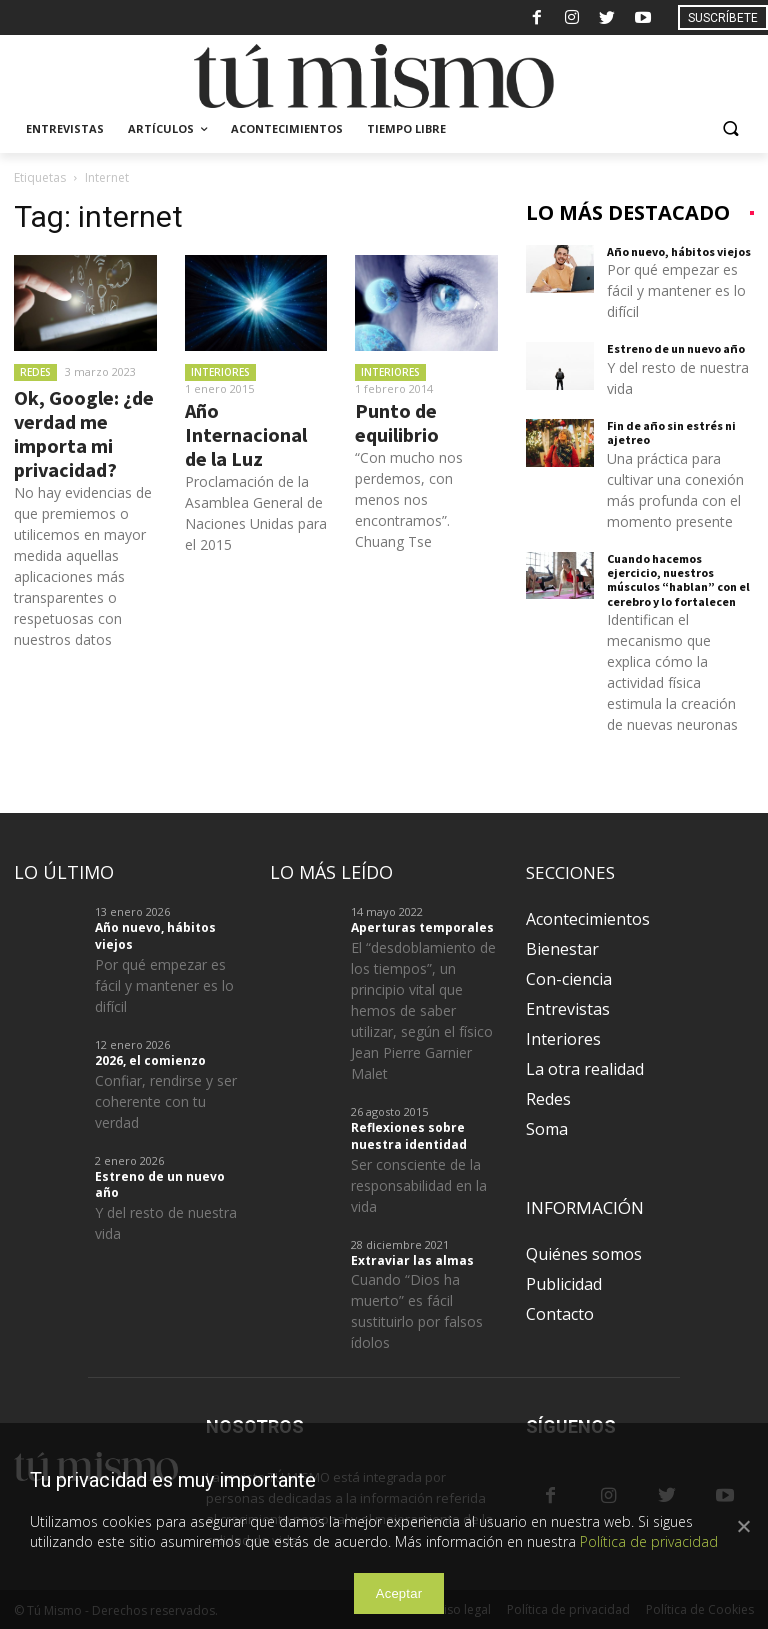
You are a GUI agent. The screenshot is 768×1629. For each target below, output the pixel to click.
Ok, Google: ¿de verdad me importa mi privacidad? (84, 433)
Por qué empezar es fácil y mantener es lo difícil (676, 290)
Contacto (560, 1314)
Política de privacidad (649, 1541)
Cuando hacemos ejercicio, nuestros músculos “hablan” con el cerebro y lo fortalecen (678, 580)
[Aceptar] (743, 1526)
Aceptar (399, 1593)
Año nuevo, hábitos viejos (679, 251)
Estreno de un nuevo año (676, 348)
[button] (730, 129)
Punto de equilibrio (397, 422)
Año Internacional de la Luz (246, 434)
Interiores (220, 372)
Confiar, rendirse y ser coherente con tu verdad (166, 1101)
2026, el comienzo (150, 1060)
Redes (35, 372)
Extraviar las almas (412, 1260)
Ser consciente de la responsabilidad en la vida (419, 1185)
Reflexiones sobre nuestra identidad (409, 1136)
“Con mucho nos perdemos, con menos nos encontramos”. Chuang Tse (409, 499)
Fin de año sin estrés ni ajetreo (671, 432)
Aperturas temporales (422, 927)
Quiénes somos (584, 1254)
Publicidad (564, 1284)
